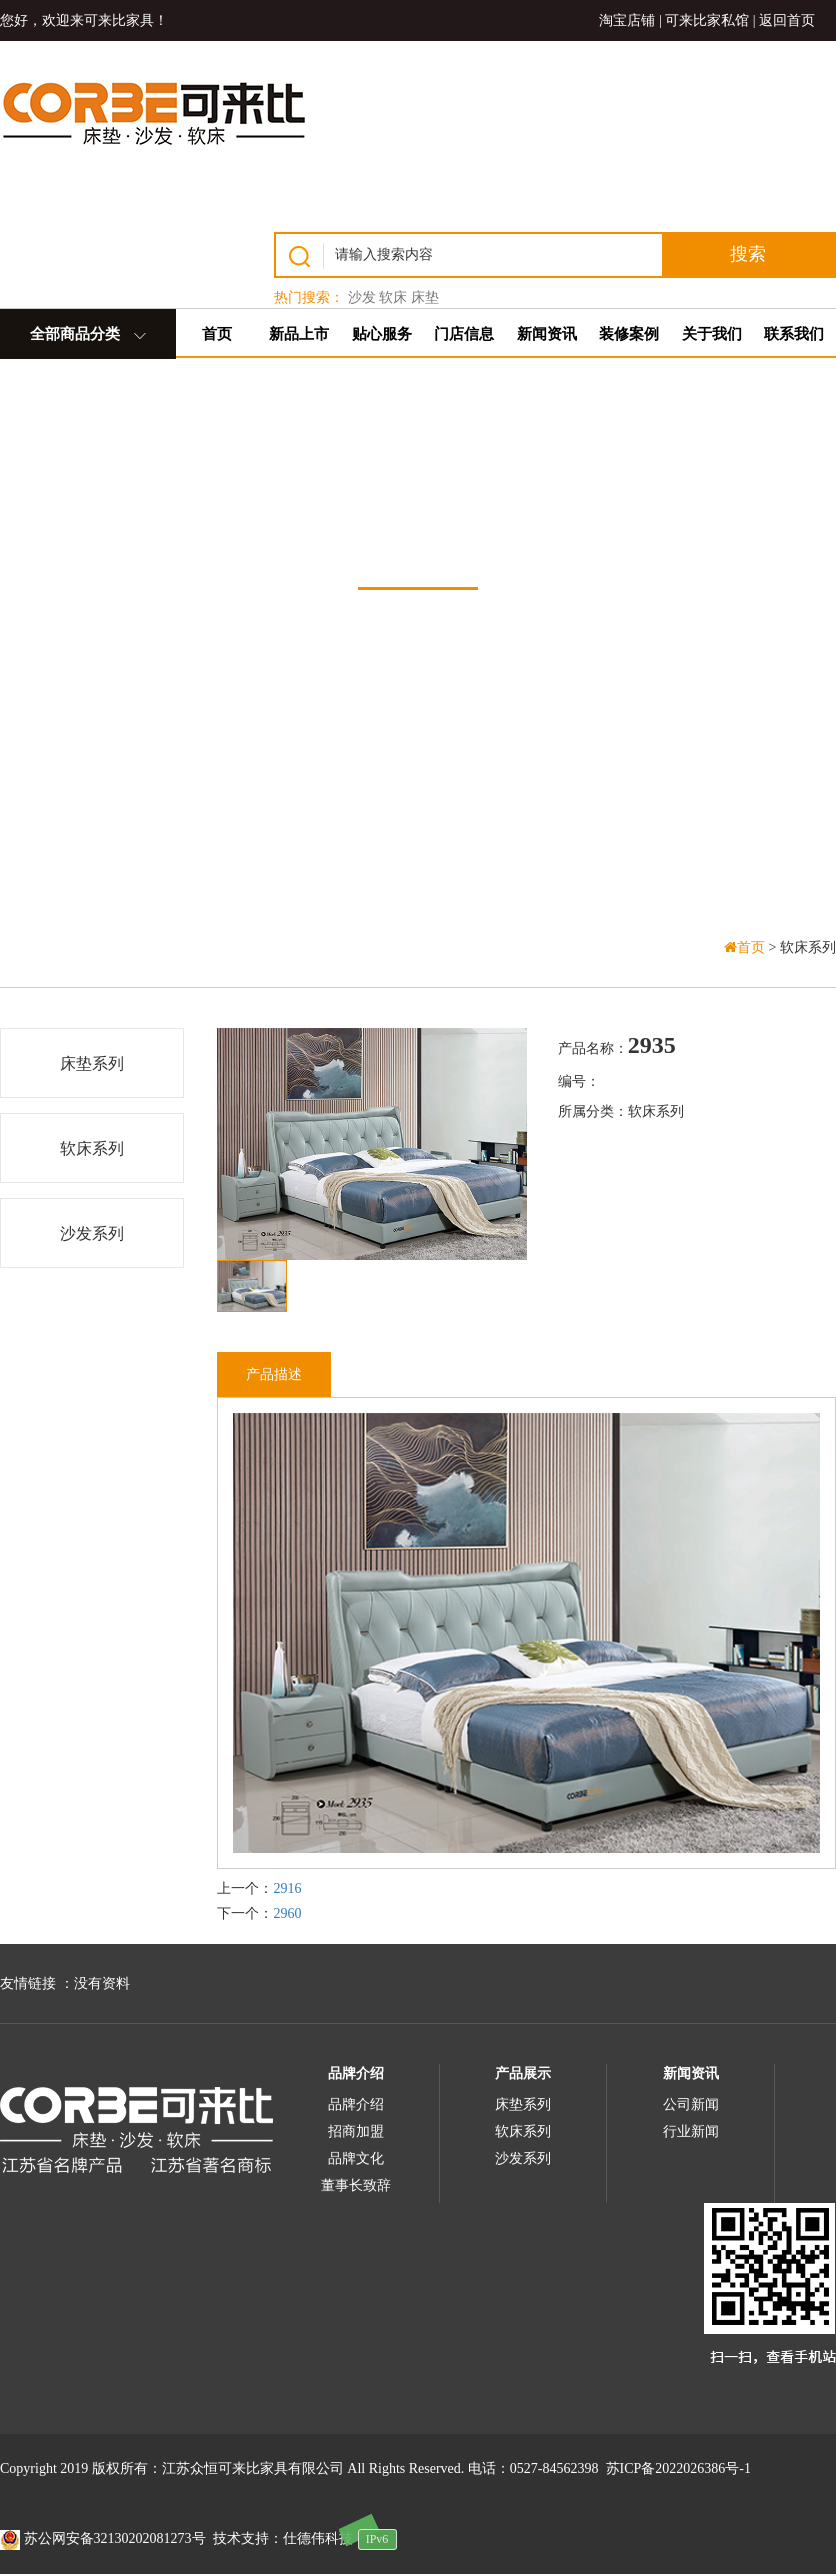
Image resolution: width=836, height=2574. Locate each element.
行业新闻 (691, 2131)
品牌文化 (356, 2158)
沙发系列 (92, 1233)
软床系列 (92, 1148)
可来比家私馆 (707, 20)
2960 (287, 1913)
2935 (652, 1045)
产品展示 (523, 2073)
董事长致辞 (356, 2185)
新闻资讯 (691, 2073)
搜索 (748, 254)
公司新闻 (691, 2104)
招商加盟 (356, 2131)
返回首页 (787, 20)
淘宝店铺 (627, 20)
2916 (287, 1888)
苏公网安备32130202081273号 (103, 2538)
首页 (746, 947)
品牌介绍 (356, 2073)
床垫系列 (92, 1063)
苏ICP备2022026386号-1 (678, 2468)
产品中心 (418, 534)
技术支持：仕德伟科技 (283, 2538)
